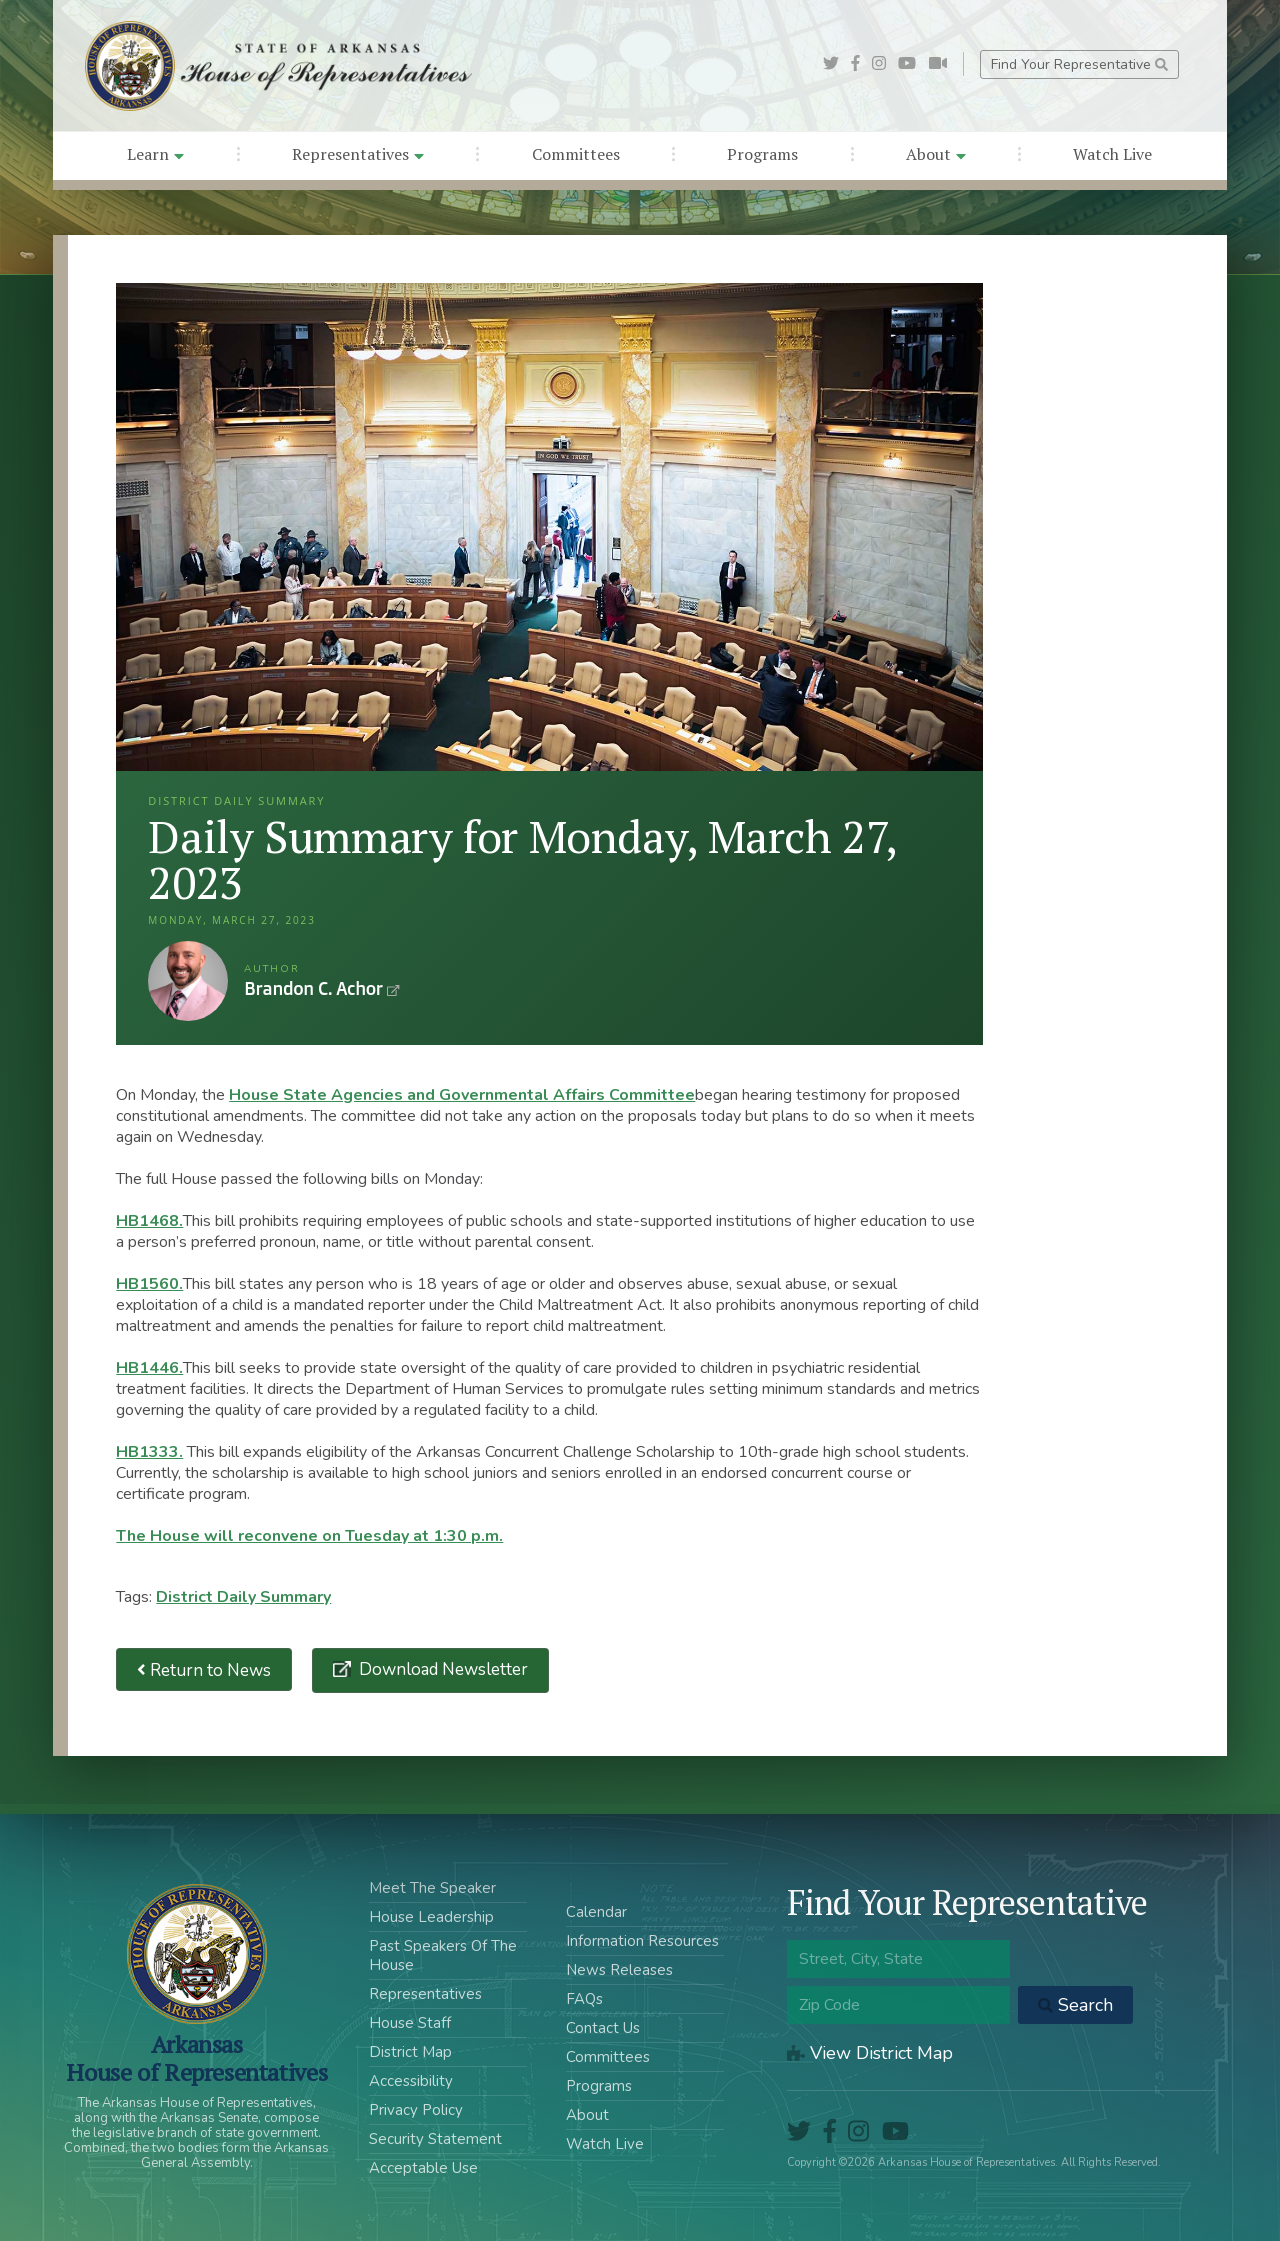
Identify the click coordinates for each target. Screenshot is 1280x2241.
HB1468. (149, 1221)
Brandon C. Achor (188, 981)
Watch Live (1112, 154)
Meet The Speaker (432, 1888)
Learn (155, 154)
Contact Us (603, 2028)
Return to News (204, 1669)
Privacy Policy (416, 2110)
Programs (762, 154)
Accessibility (411, 2081)
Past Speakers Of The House (443, 1955)
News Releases (619, 1970)
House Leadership (431, 1917)
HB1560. (149, 1284)
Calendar (596, 1912)
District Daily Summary (243, 1597)
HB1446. (149, 1368)
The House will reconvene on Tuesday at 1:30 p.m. (309, 1536)
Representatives (358, 154)
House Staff (410, 2023)
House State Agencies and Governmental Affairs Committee (462, 1095)
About (936, 154)
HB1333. (149, 1452)
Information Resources (642, 1941)
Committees (576, 154)
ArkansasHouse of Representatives (196, 2058)
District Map (410, 2052)
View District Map (870, 2053)
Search (1075, 2005)
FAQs (584, 1999)
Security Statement (435, 2139)
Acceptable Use (423, 2168)
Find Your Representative (1079, 64)
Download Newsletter (441, 1669)
